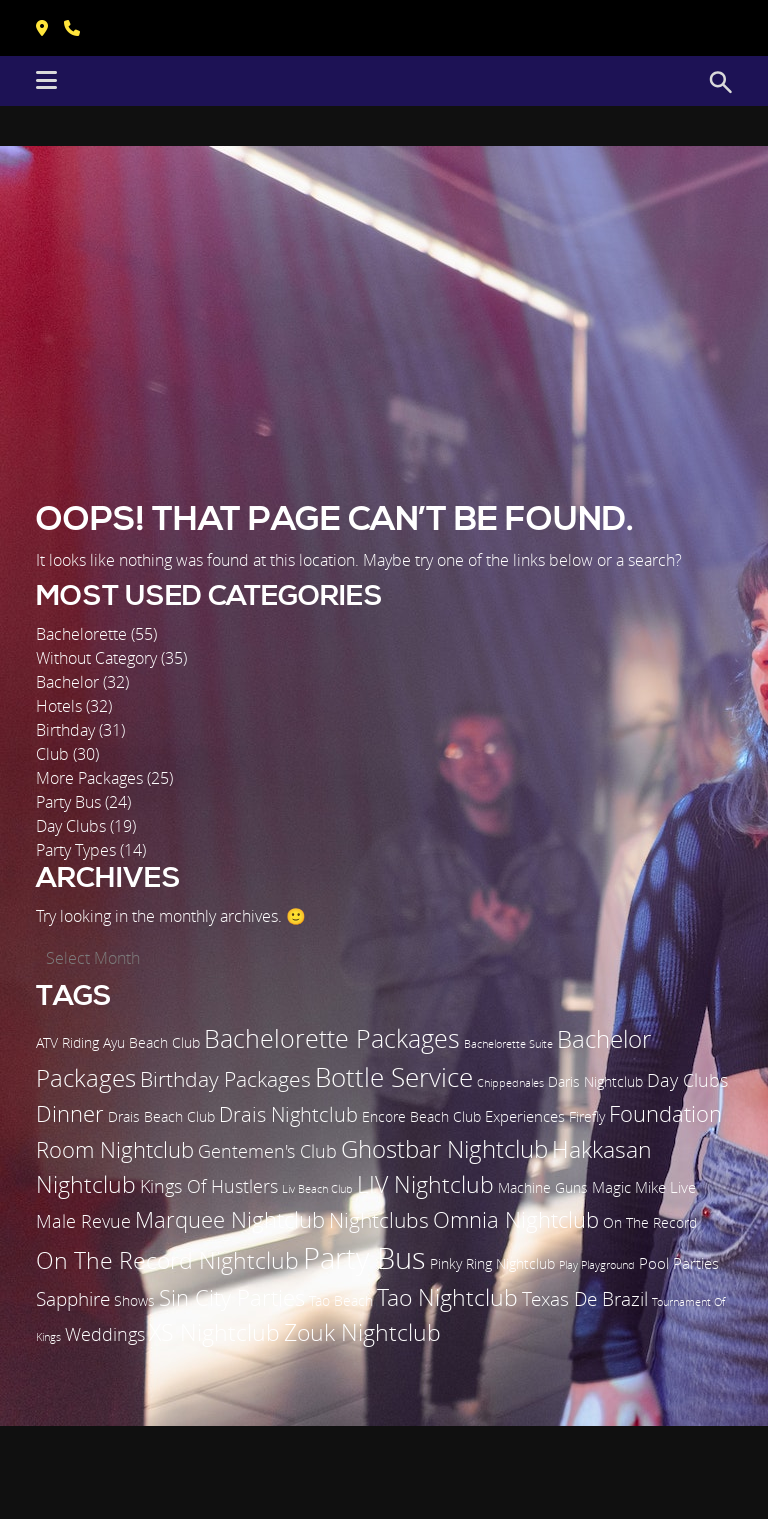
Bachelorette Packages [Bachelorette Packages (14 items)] (332, 1038)
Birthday (65, 730)
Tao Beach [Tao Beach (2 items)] (341, 1301)
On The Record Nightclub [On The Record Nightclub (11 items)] (167, 1260)
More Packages (89, 778)
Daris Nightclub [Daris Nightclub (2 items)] (595, 1082)
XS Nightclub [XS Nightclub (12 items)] (214, 1332)
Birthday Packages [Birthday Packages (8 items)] (225, 1079)
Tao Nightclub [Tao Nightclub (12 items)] (447, 1297)
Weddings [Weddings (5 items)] (105, 1334)
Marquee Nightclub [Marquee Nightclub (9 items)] (230, 1219)
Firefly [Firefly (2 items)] (587, 1117)
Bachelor (67, 682)
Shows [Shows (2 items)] (134, 1301)
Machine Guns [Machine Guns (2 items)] (543, 1188)
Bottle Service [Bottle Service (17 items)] (394, 1077)
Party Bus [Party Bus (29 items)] (364, 1257)
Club (52, 754)
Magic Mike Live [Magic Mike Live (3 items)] (644, 1187)
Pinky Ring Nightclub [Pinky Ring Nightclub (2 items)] (492, 1264)
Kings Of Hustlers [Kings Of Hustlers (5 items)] (209, 1186)
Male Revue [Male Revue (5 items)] (83, 1221)
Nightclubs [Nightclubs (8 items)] (379, 1220)
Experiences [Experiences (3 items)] (525, 1116)
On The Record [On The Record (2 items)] (650, 1223)
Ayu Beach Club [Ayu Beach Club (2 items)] (151, 1043)
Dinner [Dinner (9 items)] (70, 1113)
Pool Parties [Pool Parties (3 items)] (679, 1263)
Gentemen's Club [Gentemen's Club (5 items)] (267, 1151)
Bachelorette (81, 634)
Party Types (76, 850)
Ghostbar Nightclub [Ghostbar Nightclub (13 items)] (444, 1149)
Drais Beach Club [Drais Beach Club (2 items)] (161, 1117)
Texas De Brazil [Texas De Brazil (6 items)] (585, 1299)
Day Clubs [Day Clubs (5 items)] (687, 1080)
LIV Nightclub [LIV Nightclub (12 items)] (425, 1184)
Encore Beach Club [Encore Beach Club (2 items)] (421, 1117)
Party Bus (68, 802)
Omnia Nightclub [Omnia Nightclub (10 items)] (516, 1219)
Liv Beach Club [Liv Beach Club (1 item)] (317, 1189)
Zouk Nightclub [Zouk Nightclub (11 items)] (362, 1332)
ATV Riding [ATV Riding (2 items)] (67, 1043)
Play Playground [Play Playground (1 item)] (597, 1265)
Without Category (96, 658)
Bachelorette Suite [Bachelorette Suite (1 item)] (508, 1044)
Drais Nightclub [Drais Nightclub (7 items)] (288, 1114)
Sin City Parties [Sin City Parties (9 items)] (232, 1297)
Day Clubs (71, 826)
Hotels (59, 706)
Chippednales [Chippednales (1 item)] (510, 1083)
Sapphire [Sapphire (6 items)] (73, 1299)
